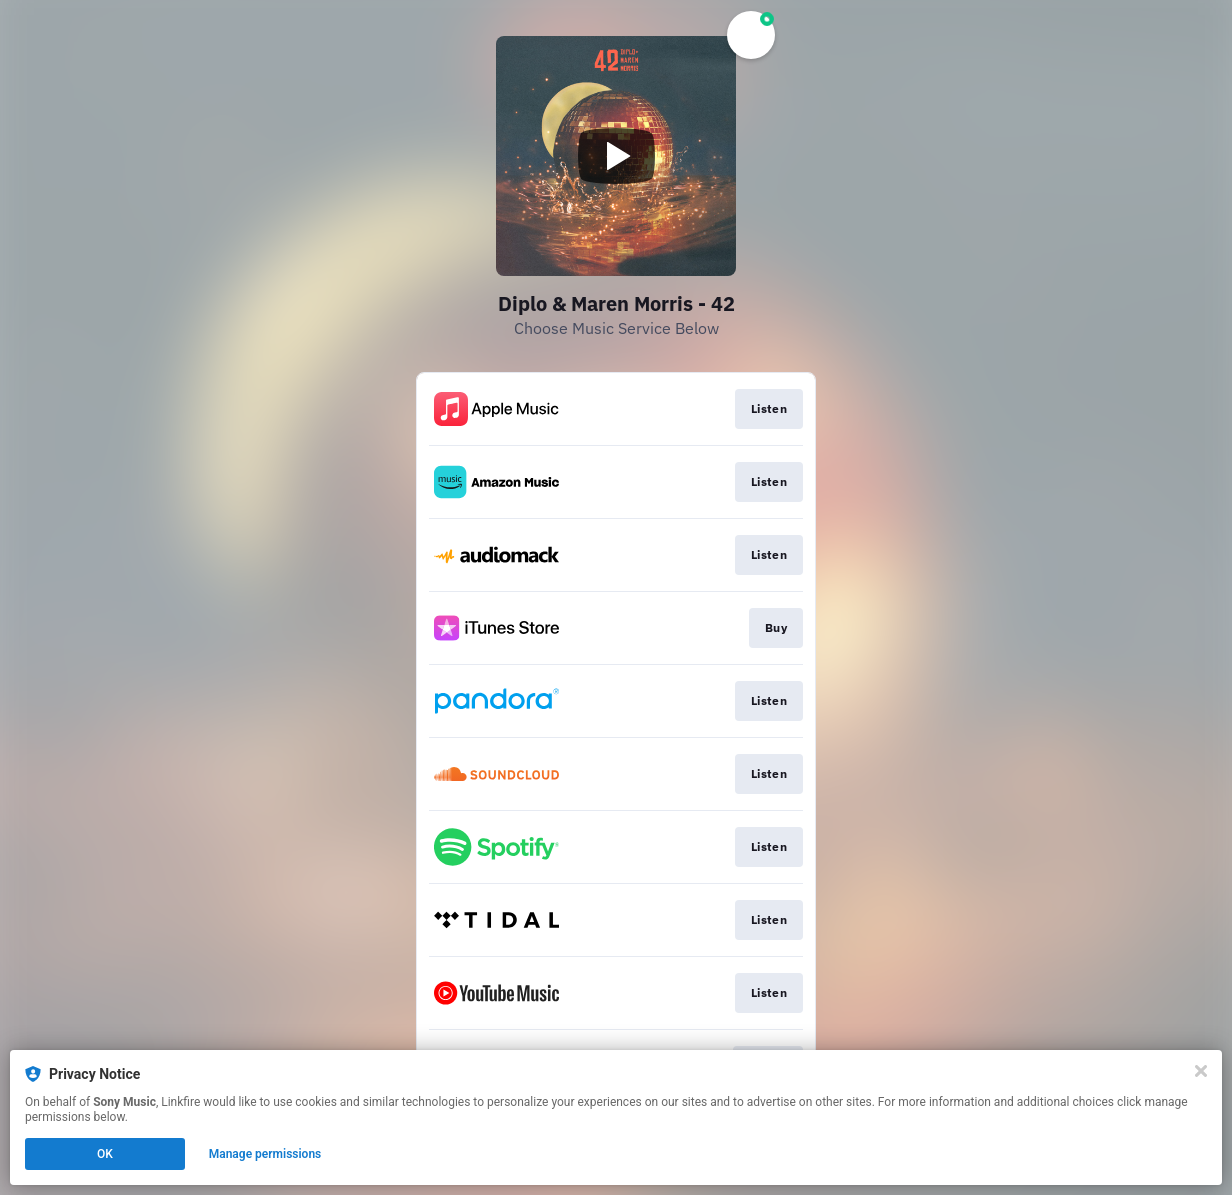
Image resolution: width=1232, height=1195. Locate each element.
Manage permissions (265, 1154)
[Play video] (616, 156)
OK (105, 1154)
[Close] (1201, 1071)
